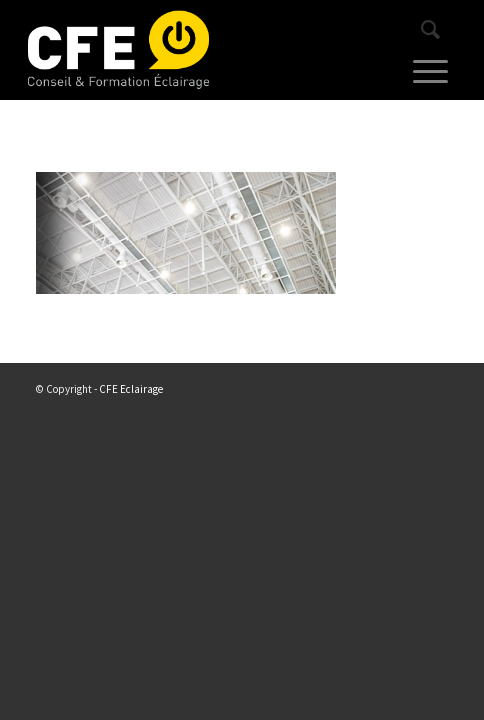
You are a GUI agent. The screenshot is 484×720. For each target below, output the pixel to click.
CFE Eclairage (131, 389)
